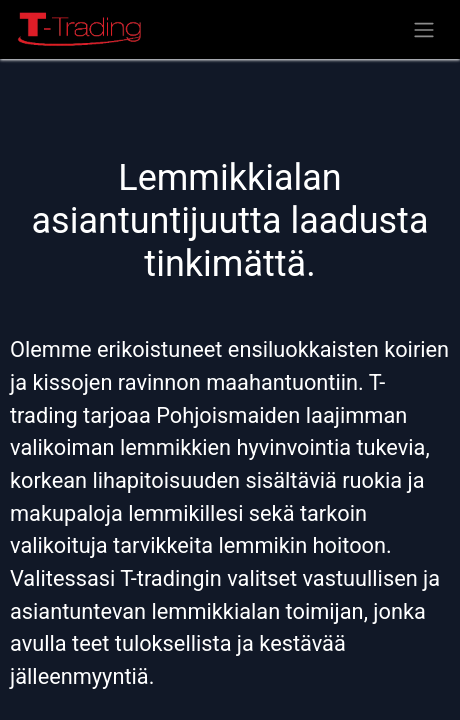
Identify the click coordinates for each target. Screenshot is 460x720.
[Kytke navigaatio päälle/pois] (424, 29)
